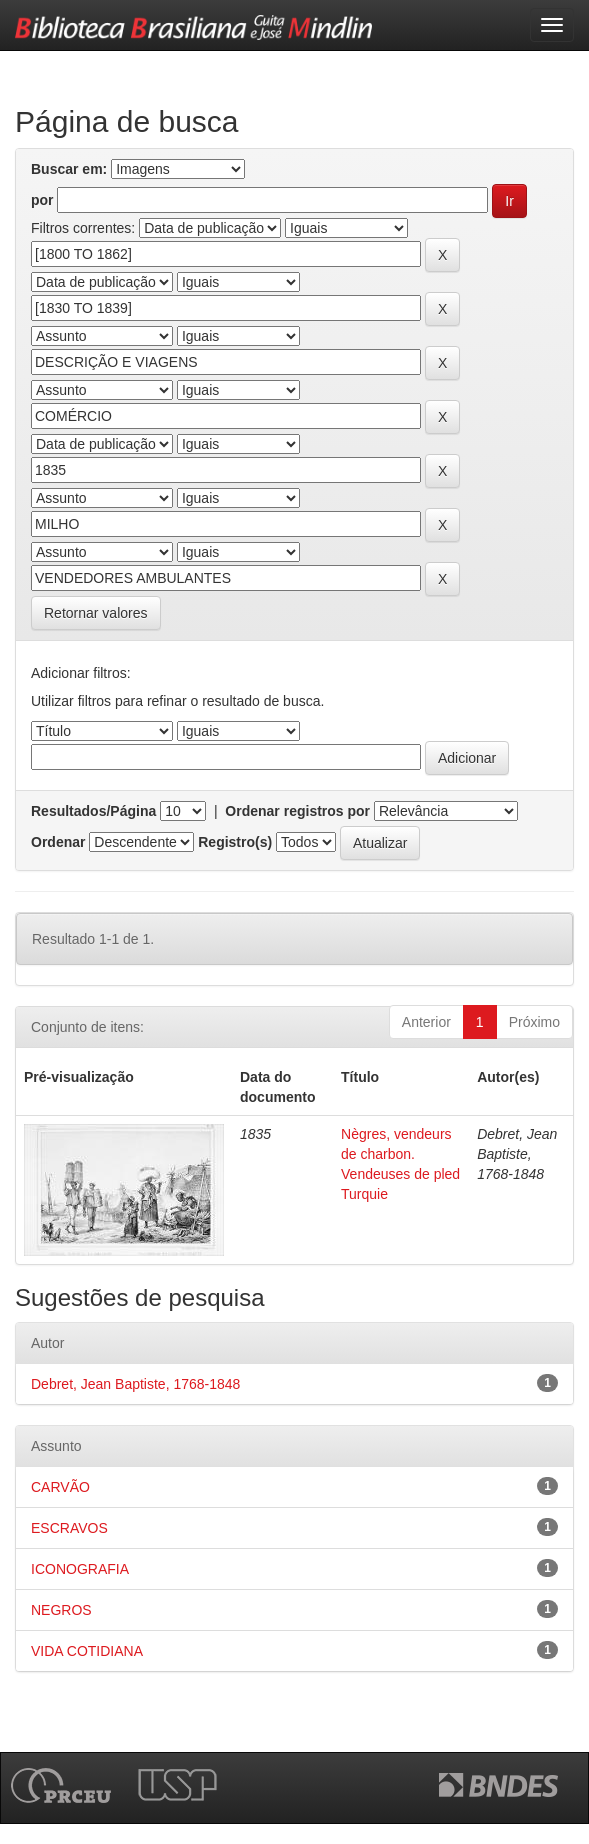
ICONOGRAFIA (80, 1569)
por (42, 200)
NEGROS (61, 1610)
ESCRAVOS (69, 1528)
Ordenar (58, 842)
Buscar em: (69, 169)
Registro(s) (235, 842)
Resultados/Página (93, 811)
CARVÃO (60, 1487)
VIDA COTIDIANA (87, 1651)
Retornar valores (96, 613)
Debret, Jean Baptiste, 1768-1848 (135, 1384)
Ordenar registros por (297, 811)
